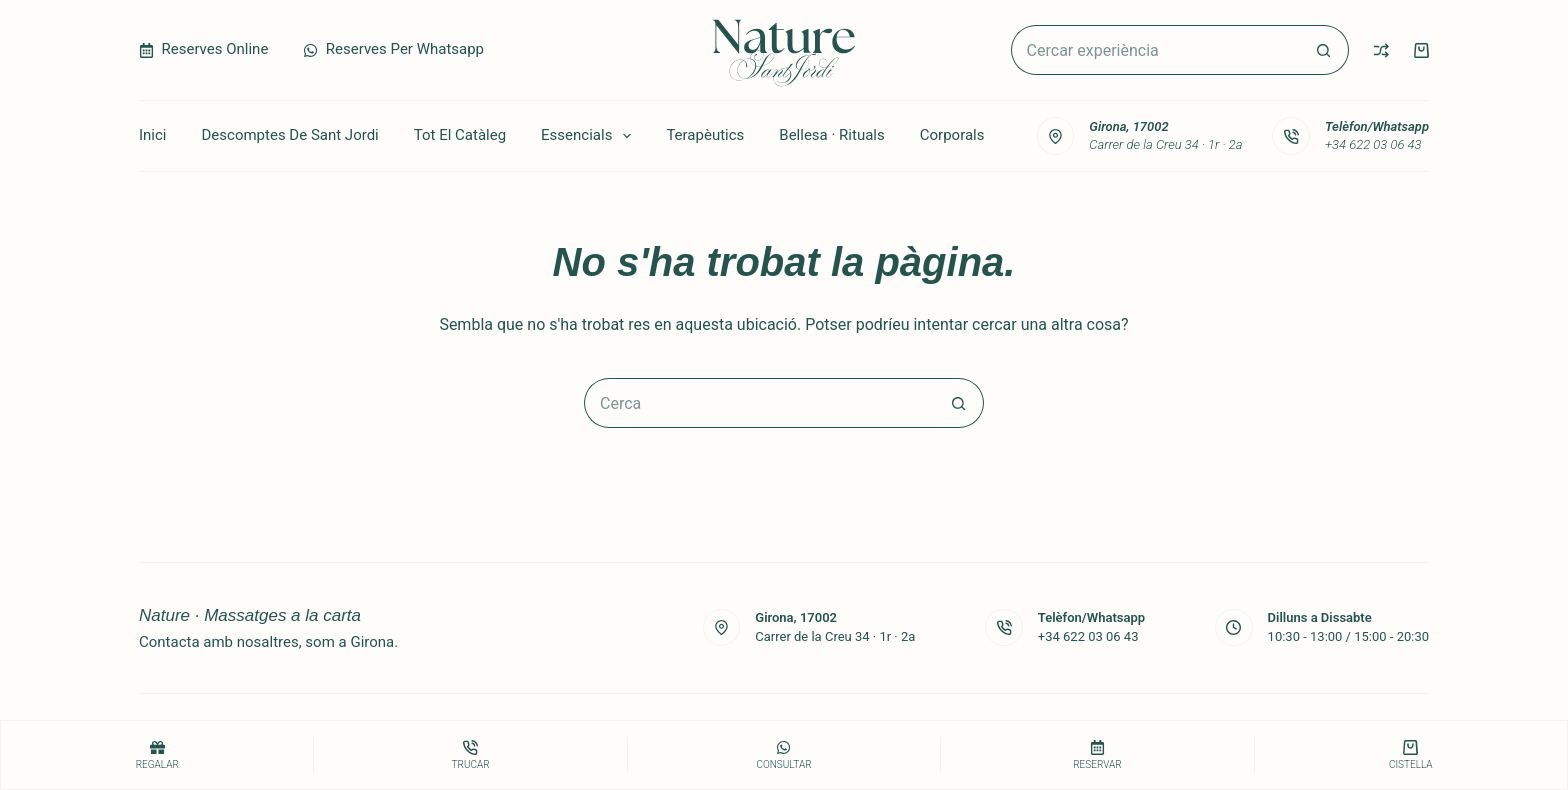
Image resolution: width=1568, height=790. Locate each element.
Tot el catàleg (460, 135)
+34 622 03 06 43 (1373, 144)
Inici (153, 135)
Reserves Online (203, 49)
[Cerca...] (1155, 50)
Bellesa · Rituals (831, 135)
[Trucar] (470, 755)
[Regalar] (157, 755)
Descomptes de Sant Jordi (290, 135)
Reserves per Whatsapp (393, 49)
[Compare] (1381, 50)
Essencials (590, 136)
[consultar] (784, 755)
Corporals (952, 135)
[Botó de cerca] (1324, 50)
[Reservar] (1097, 755)
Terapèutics (705, 135)
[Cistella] (1411, 755)
